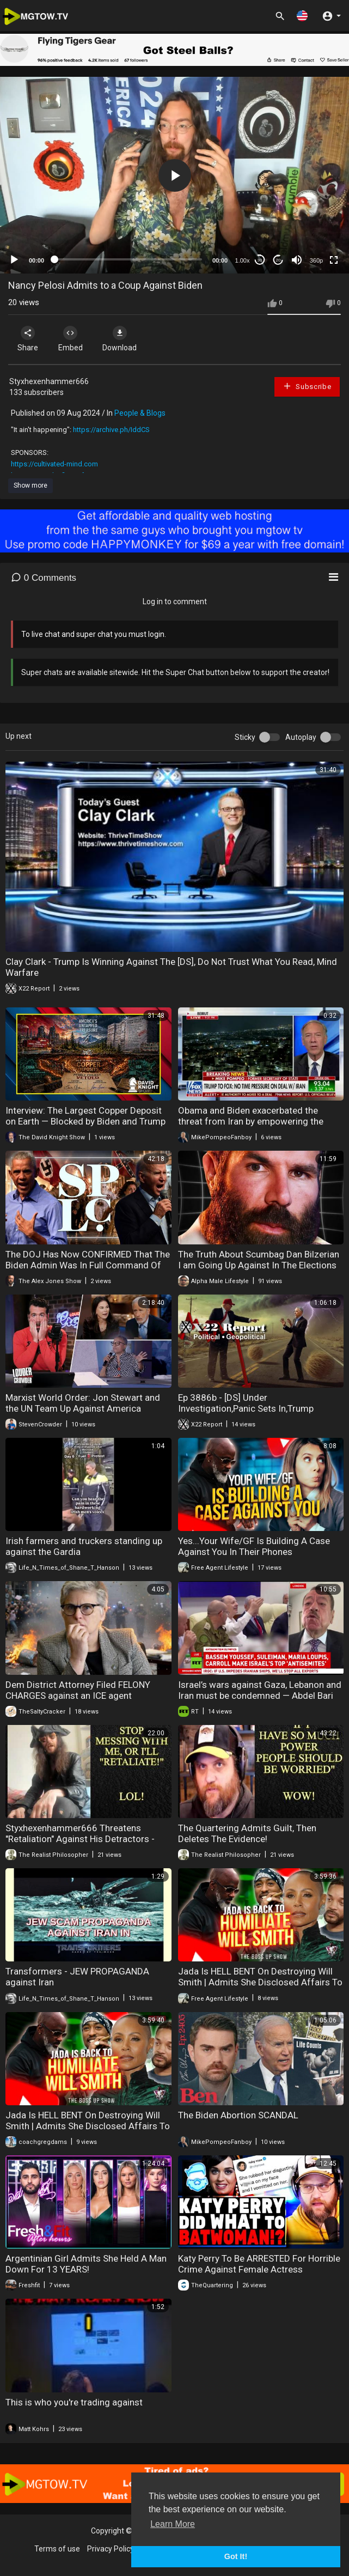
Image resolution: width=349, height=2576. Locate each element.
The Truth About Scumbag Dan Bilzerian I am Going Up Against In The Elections (258, 1260)
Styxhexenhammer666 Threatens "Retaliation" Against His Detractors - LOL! (80, 1838)
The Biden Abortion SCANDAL (238, 2115)
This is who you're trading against (74, 2402)
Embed (72, 339)
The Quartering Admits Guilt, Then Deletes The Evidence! (247, 1833)
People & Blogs (140, 413)
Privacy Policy (110, 2548)
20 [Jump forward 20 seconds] (278, 260)
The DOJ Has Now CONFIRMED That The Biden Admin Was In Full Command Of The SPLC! (87, 1265)
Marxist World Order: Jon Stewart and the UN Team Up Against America (82, 1403)
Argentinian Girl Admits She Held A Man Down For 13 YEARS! (86, 2264)
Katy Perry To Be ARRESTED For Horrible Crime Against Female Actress (259, 2264)
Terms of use (57, 2548)
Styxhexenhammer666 (49, 381)
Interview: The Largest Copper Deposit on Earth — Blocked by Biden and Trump (85, 1116)
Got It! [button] (235, 2556)
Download (123, 339)
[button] (302, 15)
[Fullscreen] (333, 259)
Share (28, 339)
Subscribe (307, 386)
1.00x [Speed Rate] (242, 260)
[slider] (128, 259)
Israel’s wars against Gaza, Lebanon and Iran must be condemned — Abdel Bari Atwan (259, 1695)
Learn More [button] (172, 2524)
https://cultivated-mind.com (54, 464)
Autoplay (300, 737)
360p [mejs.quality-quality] (316, 260)
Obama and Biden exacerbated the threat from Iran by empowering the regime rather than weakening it (250, 1121)
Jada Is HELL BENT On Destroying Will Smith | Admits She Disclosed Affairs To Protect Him (260, 1982)
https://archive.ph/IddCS (111, 430)
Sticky (245, 737)
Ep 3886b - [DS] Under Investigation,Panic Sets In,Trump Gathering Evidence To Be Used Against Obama (258, 1414)
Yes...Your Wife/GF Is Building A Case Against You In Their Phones (254, 1546)
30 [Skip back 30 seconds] (260, 260)
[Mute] (296, 259)
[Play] (14, 259)
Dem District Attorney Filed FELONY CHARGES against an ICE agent (77, 1690)
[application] (174, 175)
